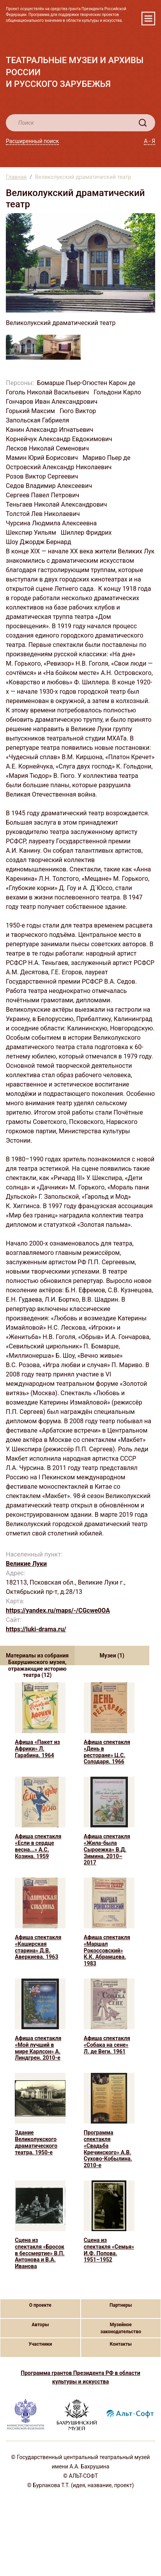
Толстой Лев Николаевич (43, 514)
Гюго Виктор (78, 411)
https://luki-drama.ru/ (36, 1629)
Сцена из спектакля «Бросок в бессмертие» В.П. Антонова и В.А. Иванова (39, 2253)
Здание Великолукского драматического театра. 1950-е (36, 2142)
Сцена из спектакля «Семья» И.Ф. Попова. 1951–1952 (109, 2250)
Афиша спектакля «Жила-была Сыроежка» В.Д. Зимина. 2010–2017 (107, 1849)
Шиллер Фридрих (87, 532)
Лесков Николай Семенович (48, 448)
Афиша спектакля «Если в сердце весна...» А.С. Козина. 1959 (38, 1846)
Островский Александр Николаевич (59, 467)
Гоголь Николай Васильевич (48, 392)
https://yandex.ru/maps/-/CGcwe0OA (58, 1610)
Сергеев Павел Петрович (43, 495)
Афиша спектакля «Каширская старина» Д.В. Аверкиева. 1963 (38, 1947)
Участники (40, 2344)
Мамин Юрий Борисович (43, 457)
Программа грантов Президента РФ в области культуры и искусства (80, 2377)
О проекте (40, 2305)
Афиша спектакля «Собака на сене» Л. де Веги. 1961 (107, 2045)
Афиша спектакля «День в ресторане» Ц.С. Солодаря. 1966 (107, 1752)
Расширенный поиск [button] (32, 141)
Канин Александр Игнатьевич (50, 429)
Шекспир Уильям (32, 532)
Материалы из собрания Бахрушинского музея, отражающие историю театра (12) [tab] (37, 1658)
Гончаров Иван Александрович (52, 401)
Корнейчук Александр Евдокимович (60, 439)
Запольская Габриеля (38, 420)
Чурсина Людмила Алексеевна (52, 523)
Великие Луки (26, 1563)
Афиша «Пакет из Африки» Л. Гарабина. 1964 (37, 1748)
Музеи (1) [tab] (112, 1655)
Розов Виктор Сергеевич (43, 476)
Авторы (40, 2324)
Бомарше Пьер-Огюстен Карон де (87, 383)
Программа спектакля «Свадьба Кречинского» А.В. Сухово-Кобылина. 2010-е (108, 2148)
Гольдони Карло (118, 392)
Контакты (121, 2344)
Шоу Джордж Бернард (39, 542)
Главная (16, 177)
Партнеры (121, 2305)
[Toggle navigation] (148, 18)
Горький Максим (31, 411)
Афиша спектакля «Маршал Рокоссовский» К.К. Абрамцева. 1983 (107, 1950)
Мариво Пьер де (107, 457)
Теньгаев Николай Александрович (57, 504)
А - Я (149, 141)
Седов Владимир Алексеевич (50, 485)
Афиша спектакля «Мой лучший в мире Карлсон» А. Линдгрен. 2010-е (38, 2048)
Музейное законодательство (120, 2328)
